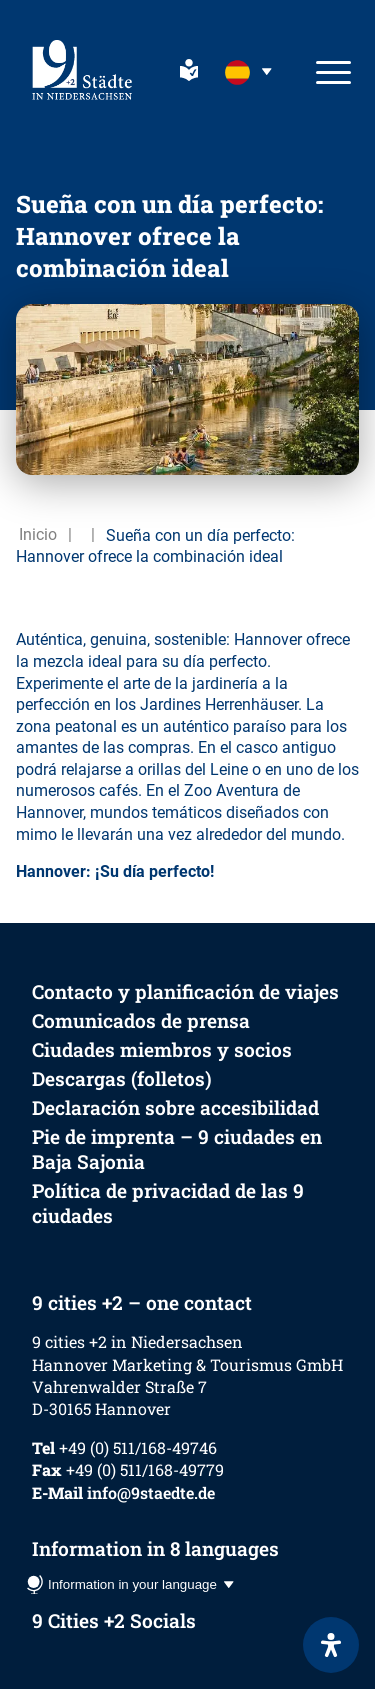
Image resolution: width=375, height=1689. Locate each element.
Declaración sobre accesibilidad (175, 1107)
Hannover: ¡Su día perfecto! (115, 871)
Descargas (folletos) (122, 1078)
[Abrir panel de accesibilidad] (331, 1645)
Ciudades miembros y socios (162, 1049)
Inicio (38, 534)
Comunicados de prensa (141, 1020)
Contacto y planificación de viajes (185, 991)
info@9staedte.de (151, 1492)
